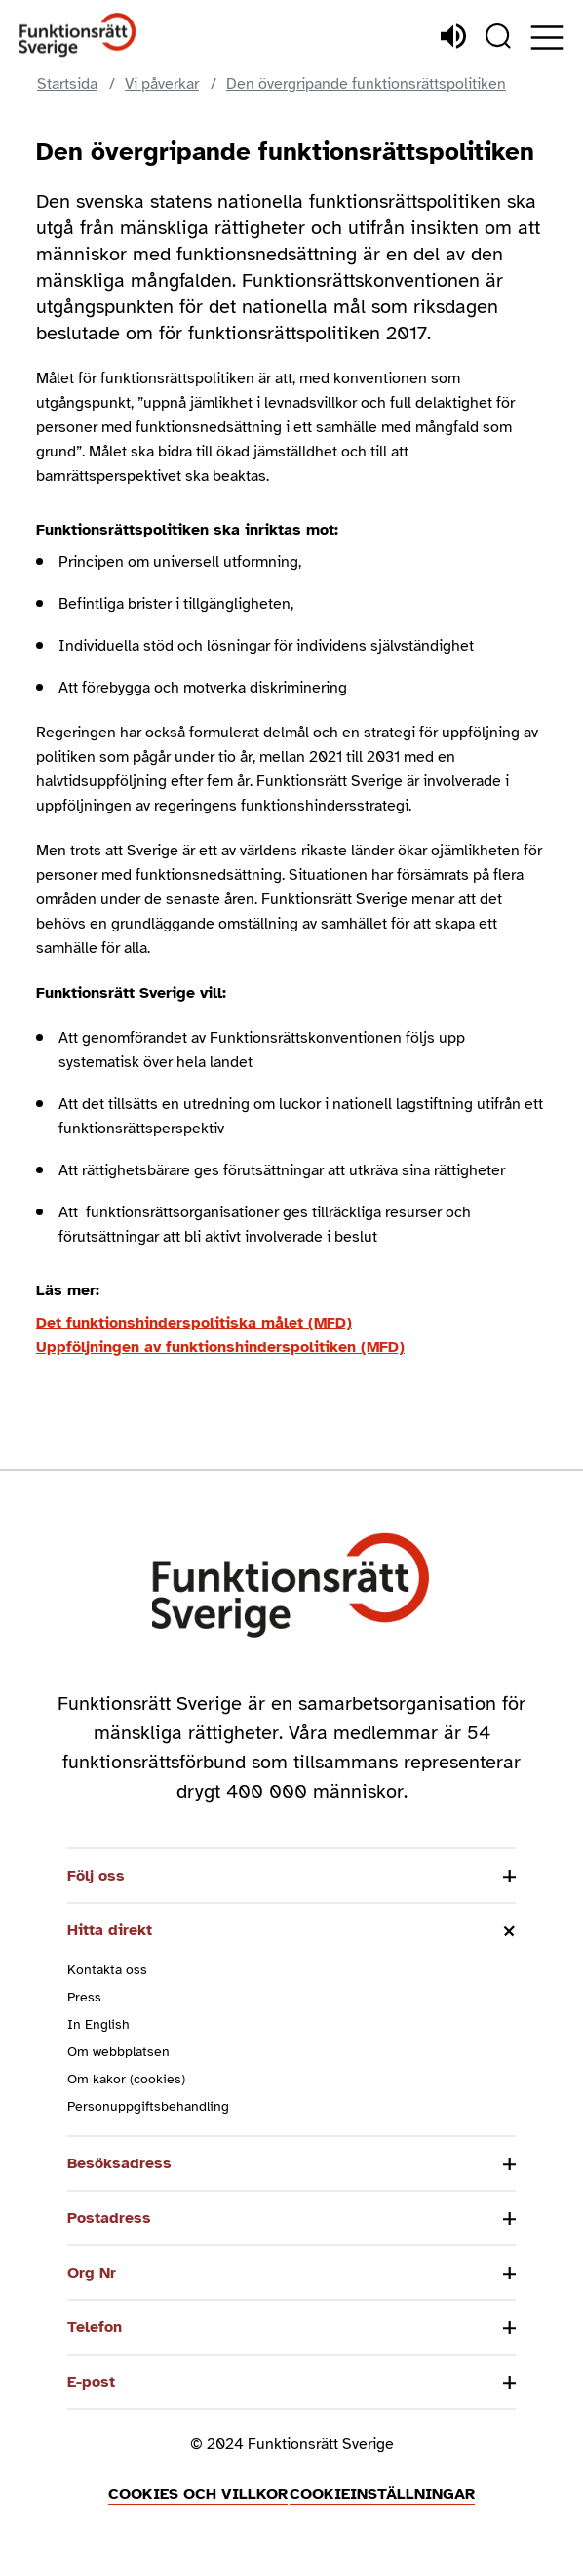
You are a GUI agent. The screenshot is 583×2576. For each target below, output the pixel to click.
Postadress (109, 2218)
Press (84, 1997)
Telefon (94, 2327)
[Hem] (77, 36)
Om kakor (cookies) (126, 2079)
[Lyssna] (453, 36)
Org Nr (91, 2272)
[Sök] (498, 36)
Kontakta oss (107, 1970)
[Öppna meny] (547, 37)
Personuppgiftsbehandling (148, 2106)
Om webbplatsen (118, 2051)
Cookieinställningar (382, 2494)
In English (98, 2024)
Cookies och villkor (198, 2494)
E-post (91, 2382)
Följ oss (96, 1875)
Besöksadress (119, 2163)
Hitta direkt (109, 1930)
